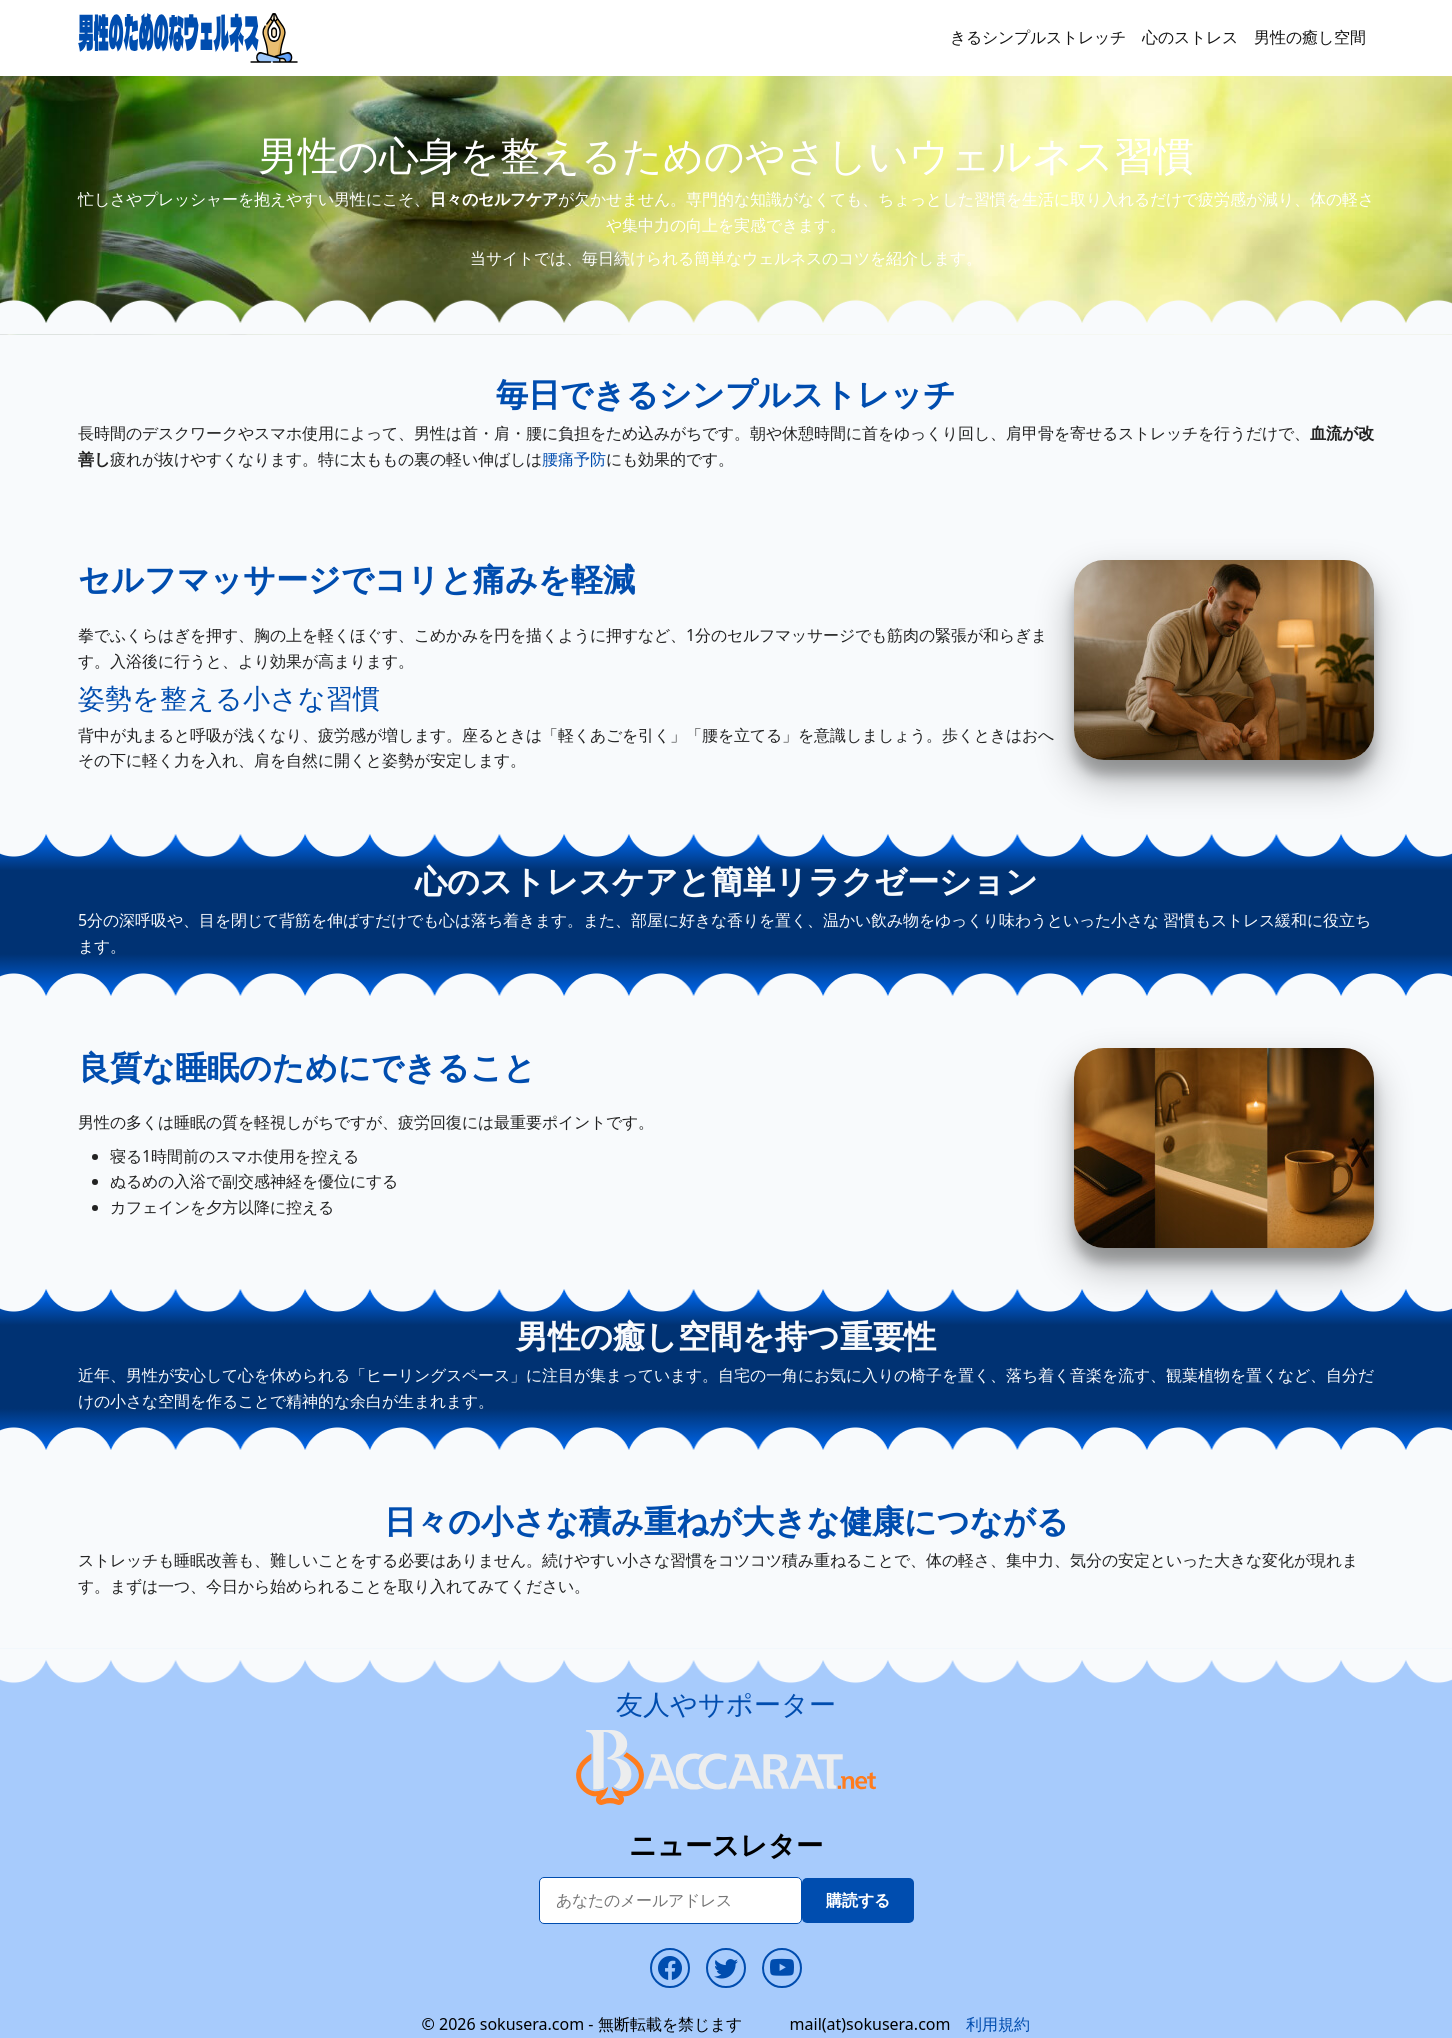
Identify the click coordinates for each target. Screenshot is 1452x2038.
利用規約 (998, 2024)
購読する (858, 1900)
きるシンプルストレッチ (1038, 37)
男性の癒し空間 (1310, 37)
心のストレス (1190, 37)
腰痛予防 (574, 459)
